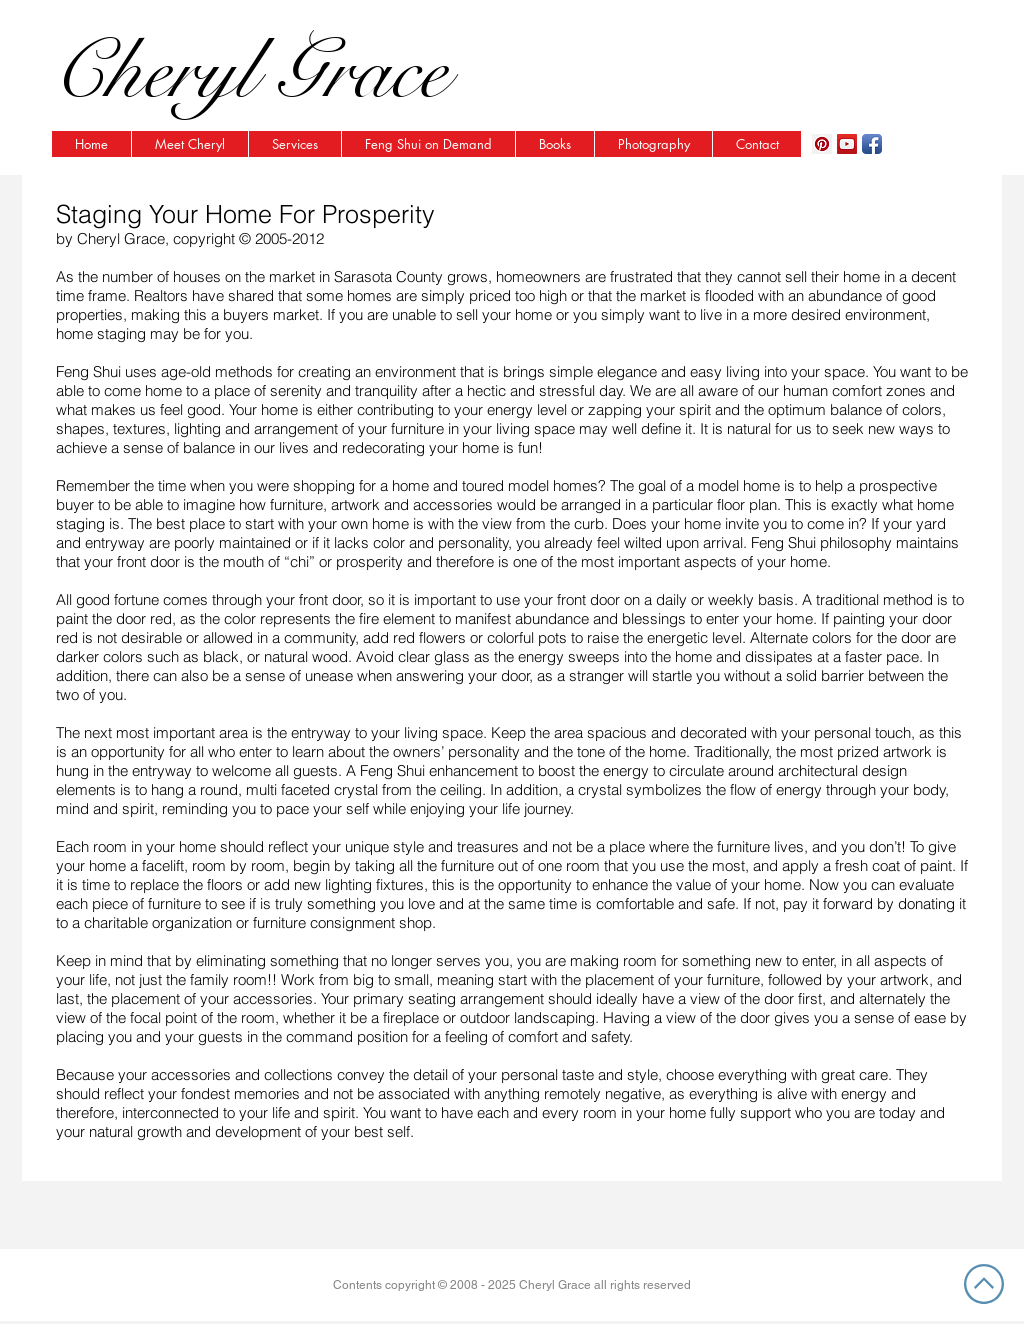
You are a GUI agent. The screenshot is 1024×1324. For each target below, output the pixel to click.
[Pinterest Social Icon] (822, 144)
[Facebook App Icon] (872, 144)
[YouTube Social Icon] (847, 144)
